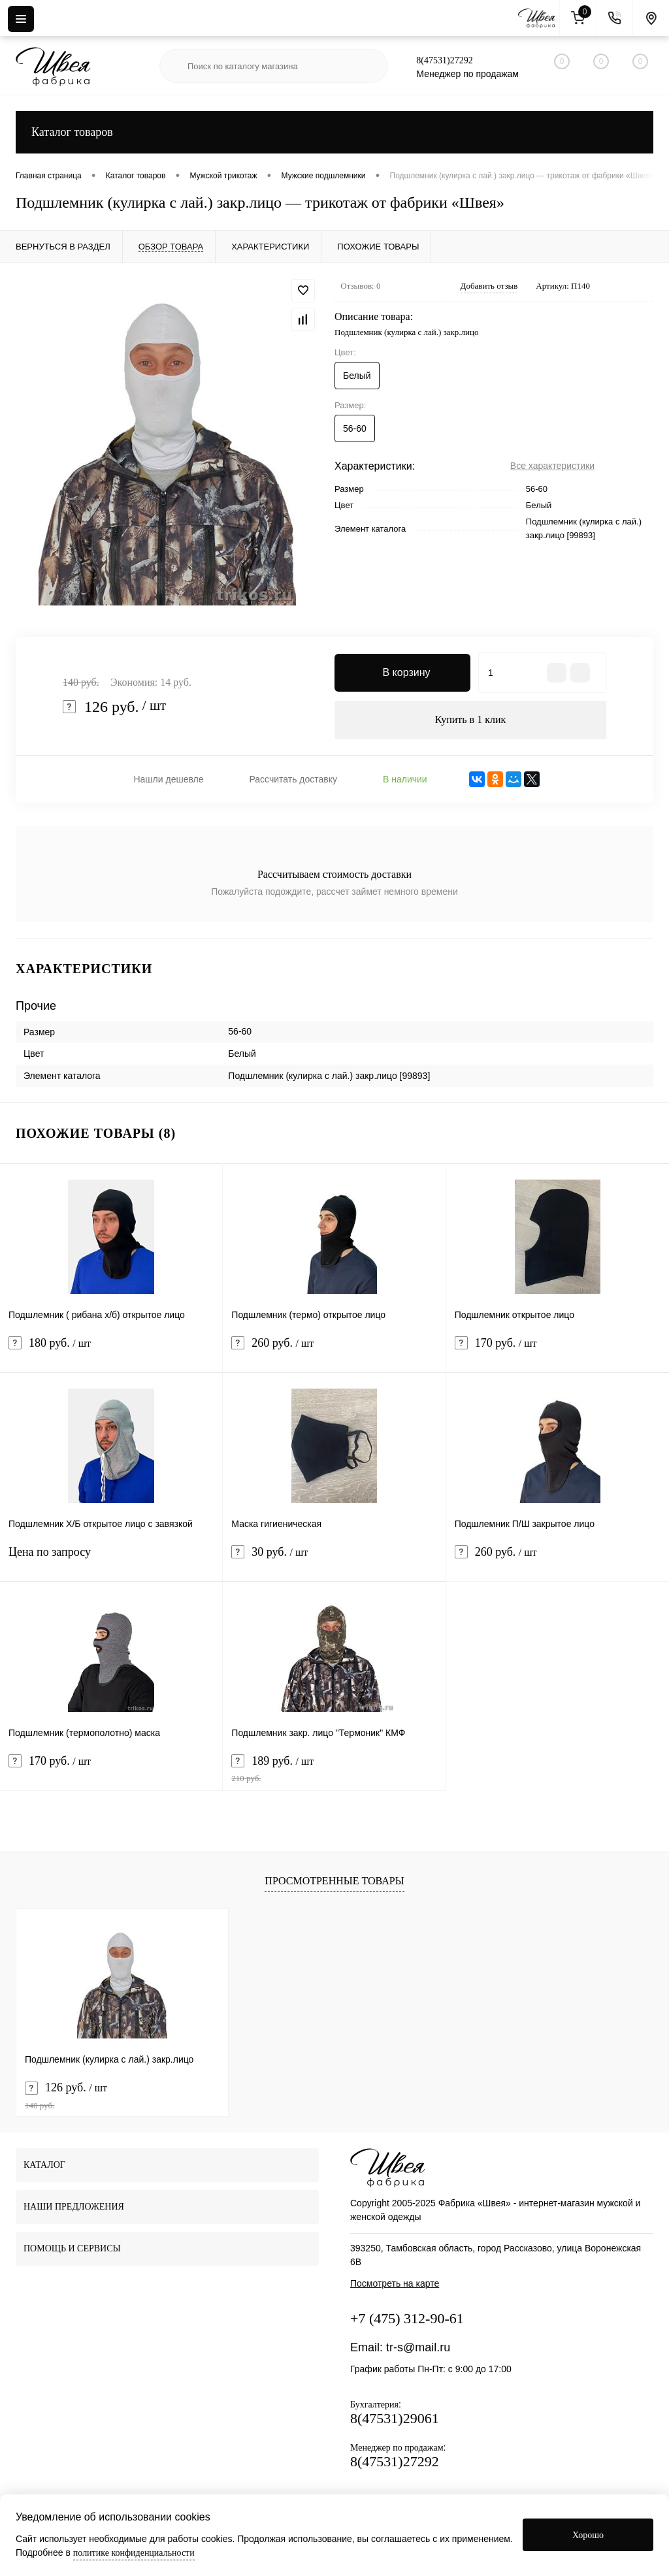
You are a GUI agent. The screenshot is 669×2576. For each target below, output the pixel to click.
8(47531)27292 (444, 60)
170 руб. (558, 1351)
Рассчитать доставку (293, 780)
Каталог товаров (334, 132)
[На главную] (539, 18)
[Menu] (21, 19)
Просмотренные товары (334, 1881)
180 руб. (111, 1351)
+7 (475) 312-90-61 (407, 2319)
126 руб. (122, 2096)
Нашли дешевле (168, 780)
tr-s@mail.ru (418, 2348)
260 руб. (333, 1351)
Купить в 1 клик (470, 720)
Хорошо (588, 2535)
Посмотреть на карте (394, 2284)
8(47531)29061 (394, 2419)
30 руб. (333, 1560)
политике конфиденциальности (134, 2553)
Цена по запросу (111, 1560)
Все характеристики (552, 465)
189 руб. (333, 1769)
